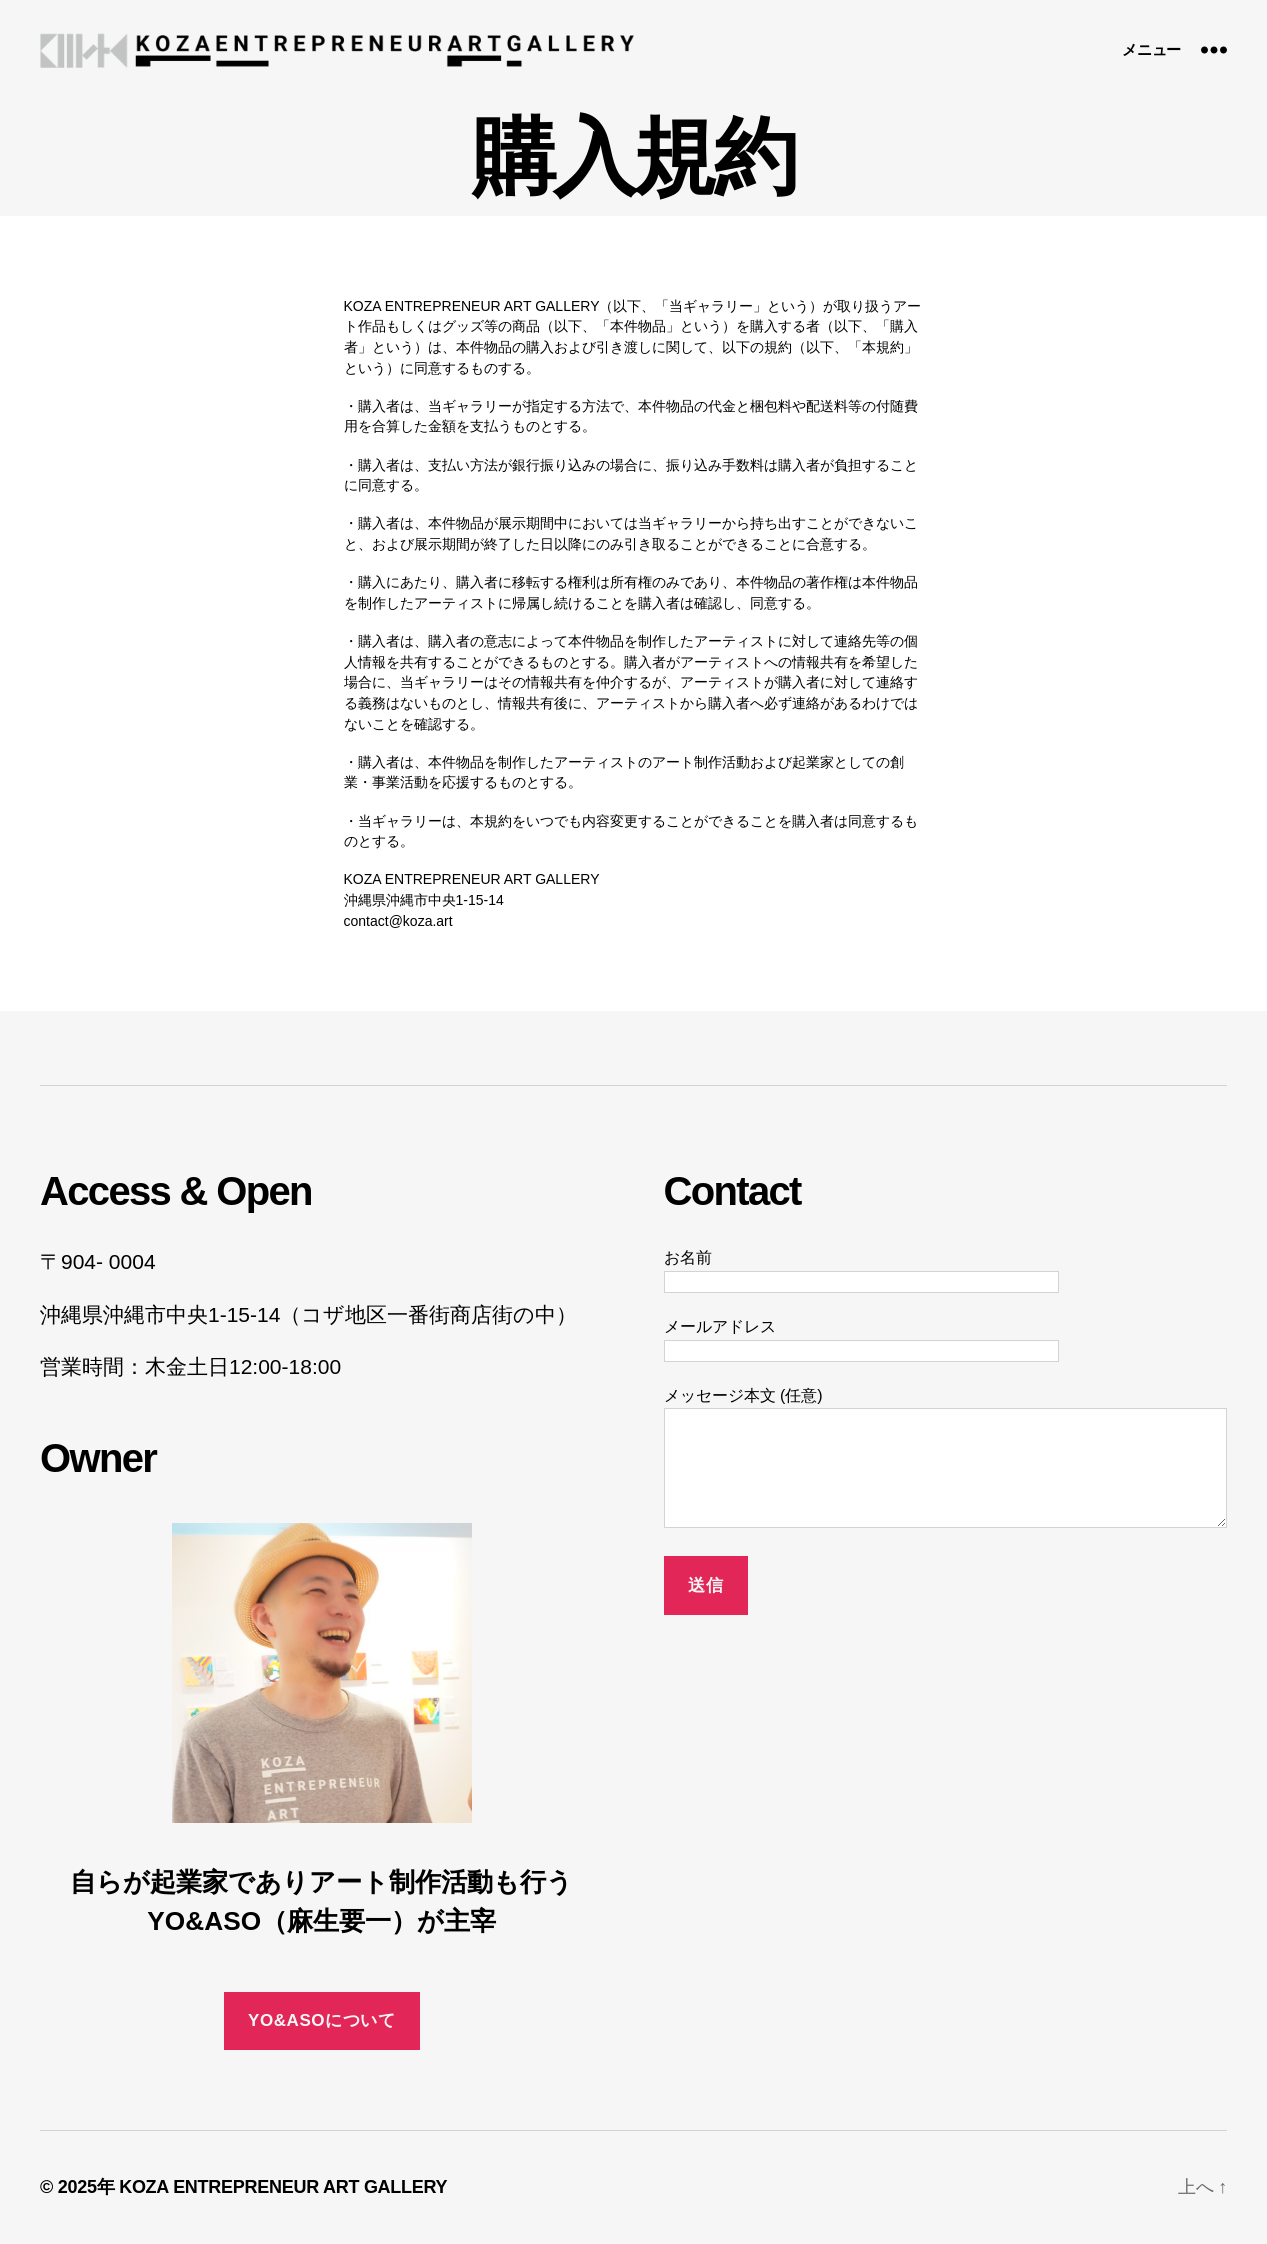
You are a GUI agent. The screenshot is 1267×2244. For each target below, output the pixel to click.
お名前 (861, 1269)
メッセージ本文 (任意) (946, 1459)
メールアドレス (861, 1338)
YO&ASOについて (321, 2020)
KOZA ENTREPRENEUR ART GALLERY (283, 2187)
